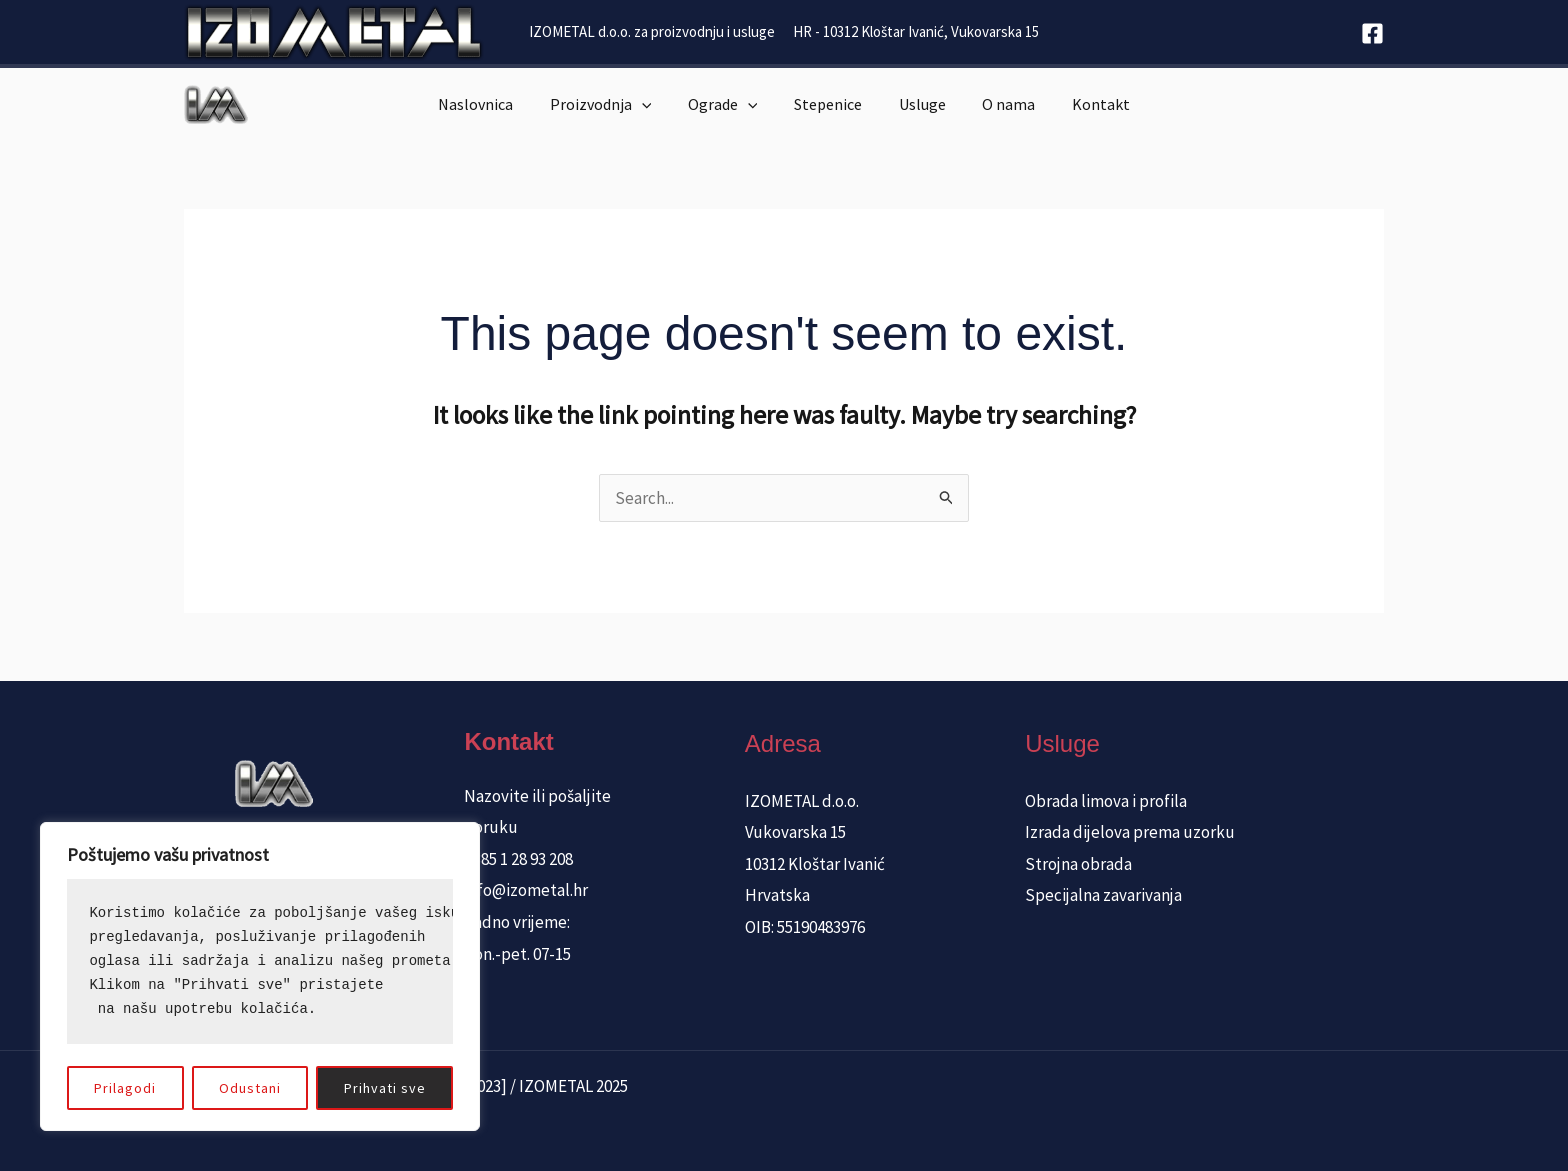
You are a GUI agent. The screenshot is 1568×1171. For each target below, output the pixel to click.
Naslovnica (489, 104)
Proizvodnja (610, 104)
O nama (999, 104)
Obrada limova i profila (1106, 801)
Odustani (250, 1088)
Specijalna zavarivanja (1103, 895)
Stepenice (828, 104)
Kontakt (1087, 104)
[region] (260, 976)
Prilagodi (125, 1088)
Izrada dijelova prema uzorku (1130, 832)
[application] (651, 104)
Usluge (917, 104)
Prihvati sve (385, 1088)
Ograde (728, 104)
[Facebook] (1372, 33)
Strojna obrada (1078, 864)
